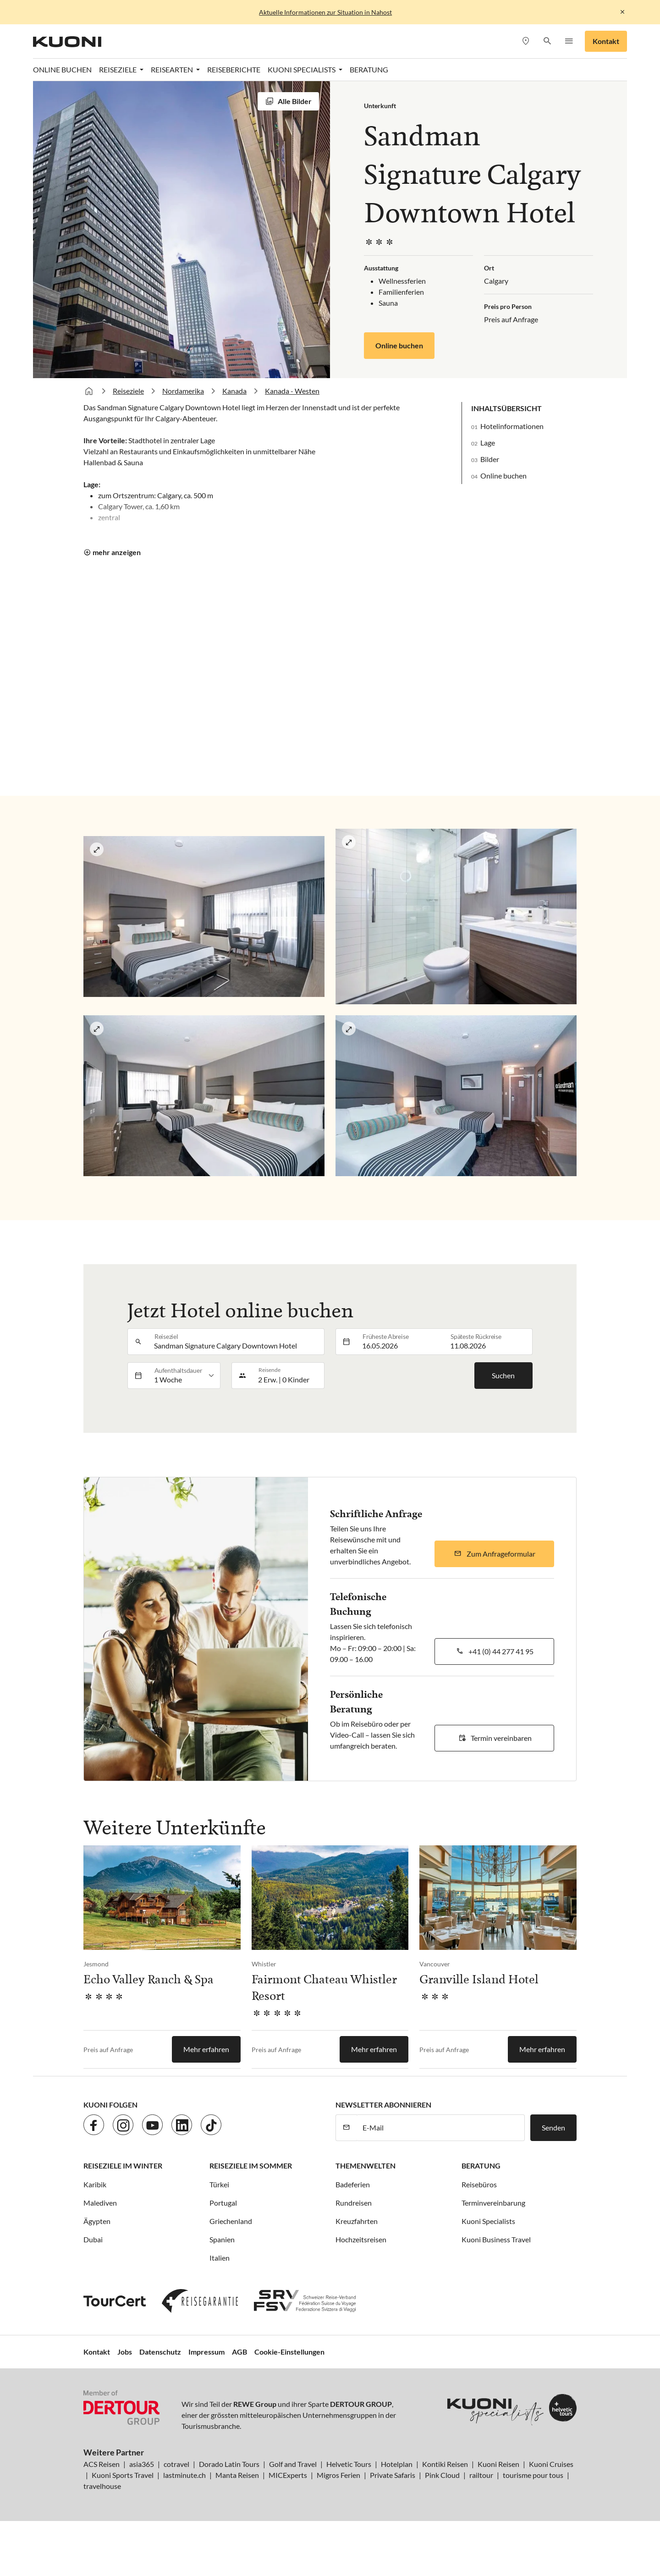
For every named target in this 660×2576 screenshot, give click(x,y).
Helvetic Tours (348, 2464)
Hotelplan (396, 2464)
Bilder (489, 459)
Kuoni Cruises (551, 2464)
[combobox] (236, 1341)
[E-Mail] (441, 2127)
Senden (553, 2127)
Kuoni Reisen (498, 2464)
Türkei (219, 2184)
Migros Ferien (338, 2475)
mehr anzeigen (117, 552)
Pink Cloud (442, 2475)
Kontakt (606, 41)
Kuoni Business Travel (496, 2239)
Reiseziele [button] (118, 69)
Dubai (93, 2239)
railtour (481, 2475)
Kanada (234, 391)
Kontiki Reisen (445, 2464)
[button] (547, 41)
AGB (239, 2351)
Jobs (124, 2351)
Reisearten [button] (172, 69)
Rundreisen (354, 2202)
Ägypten (96, 2221)
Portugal (223, 2202)
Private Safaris (392, 2475)
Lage (487, 442)
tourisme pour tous (533, 2475)
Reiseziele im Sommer (250, 2165)
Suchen (503, 1375)
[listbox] (184, 1375)
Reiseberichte (233, 69)
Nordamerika (183, 391)
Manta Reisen (237, 2475)
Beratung (369, 69)
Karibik (94, 2184)
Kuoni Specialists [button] (302, 69)
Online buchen (399, 345)
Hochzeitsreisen (361, 2239)
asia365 (141, 2464)
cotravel (176, 2464)
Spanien (222, 2239)
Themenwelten (366, 2165)
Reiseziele (128, 391)
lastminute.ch (184, 2475)
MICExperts (288, 2475)
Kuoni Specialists (488, 2221)
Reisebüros (479, 2184)
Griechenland (230, 2221)
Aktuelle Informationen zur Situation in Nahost (325, 12)
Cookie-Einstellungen (289, 2351)
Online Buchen (62, 69)
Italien (219, 2257)
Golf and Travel (293, 2464)
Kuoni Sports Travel (123, 2475)
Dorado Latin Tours (229, 2464)
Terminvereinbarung (493, 2202)
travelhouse (102, 2486)
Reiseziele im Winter (122, 2165)
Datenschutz (160, 2351)
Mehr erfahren (206, 2049)
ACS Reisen (101, 2464)
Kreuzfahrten (357, 2221)
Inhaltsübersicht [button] (506, 408)
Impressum (206, 2351)
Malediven (100, 2202)
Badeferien (353, 2184)
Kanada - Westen (292, 391)
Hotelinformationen (512, 426)
